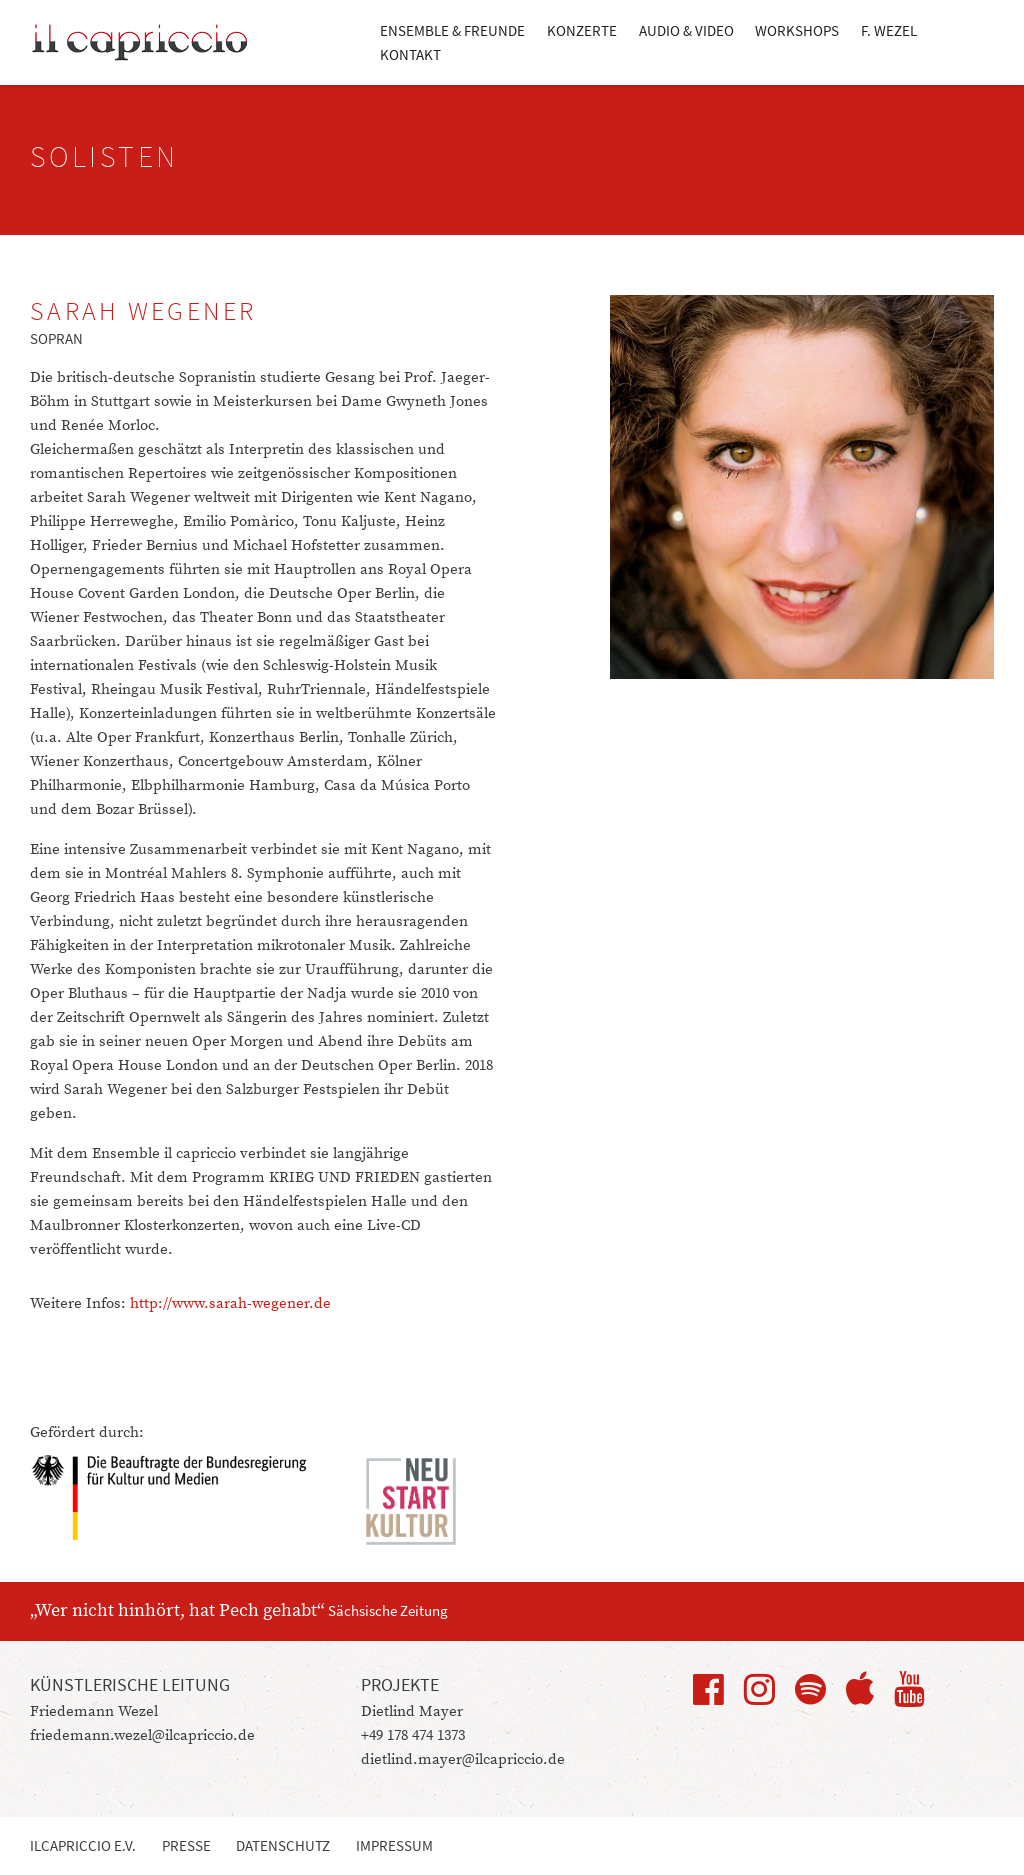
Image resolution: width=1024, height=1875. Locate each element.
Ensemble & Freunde (452, 30)
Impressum (394, 1845)
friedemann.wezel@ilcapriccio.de (142, 1735)
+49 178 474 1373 (413, 1735)
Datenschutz (283, 1845)
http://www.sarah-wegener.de (230, 1303)
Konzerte (582, 30)
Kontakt (410, 54)
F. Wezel (889, 30)
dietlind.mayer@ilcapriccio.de (463, 1759)
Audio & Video (686, 30)
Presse (186, 1845)
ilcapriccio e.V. (83, 1845)
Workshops (797, 30)
